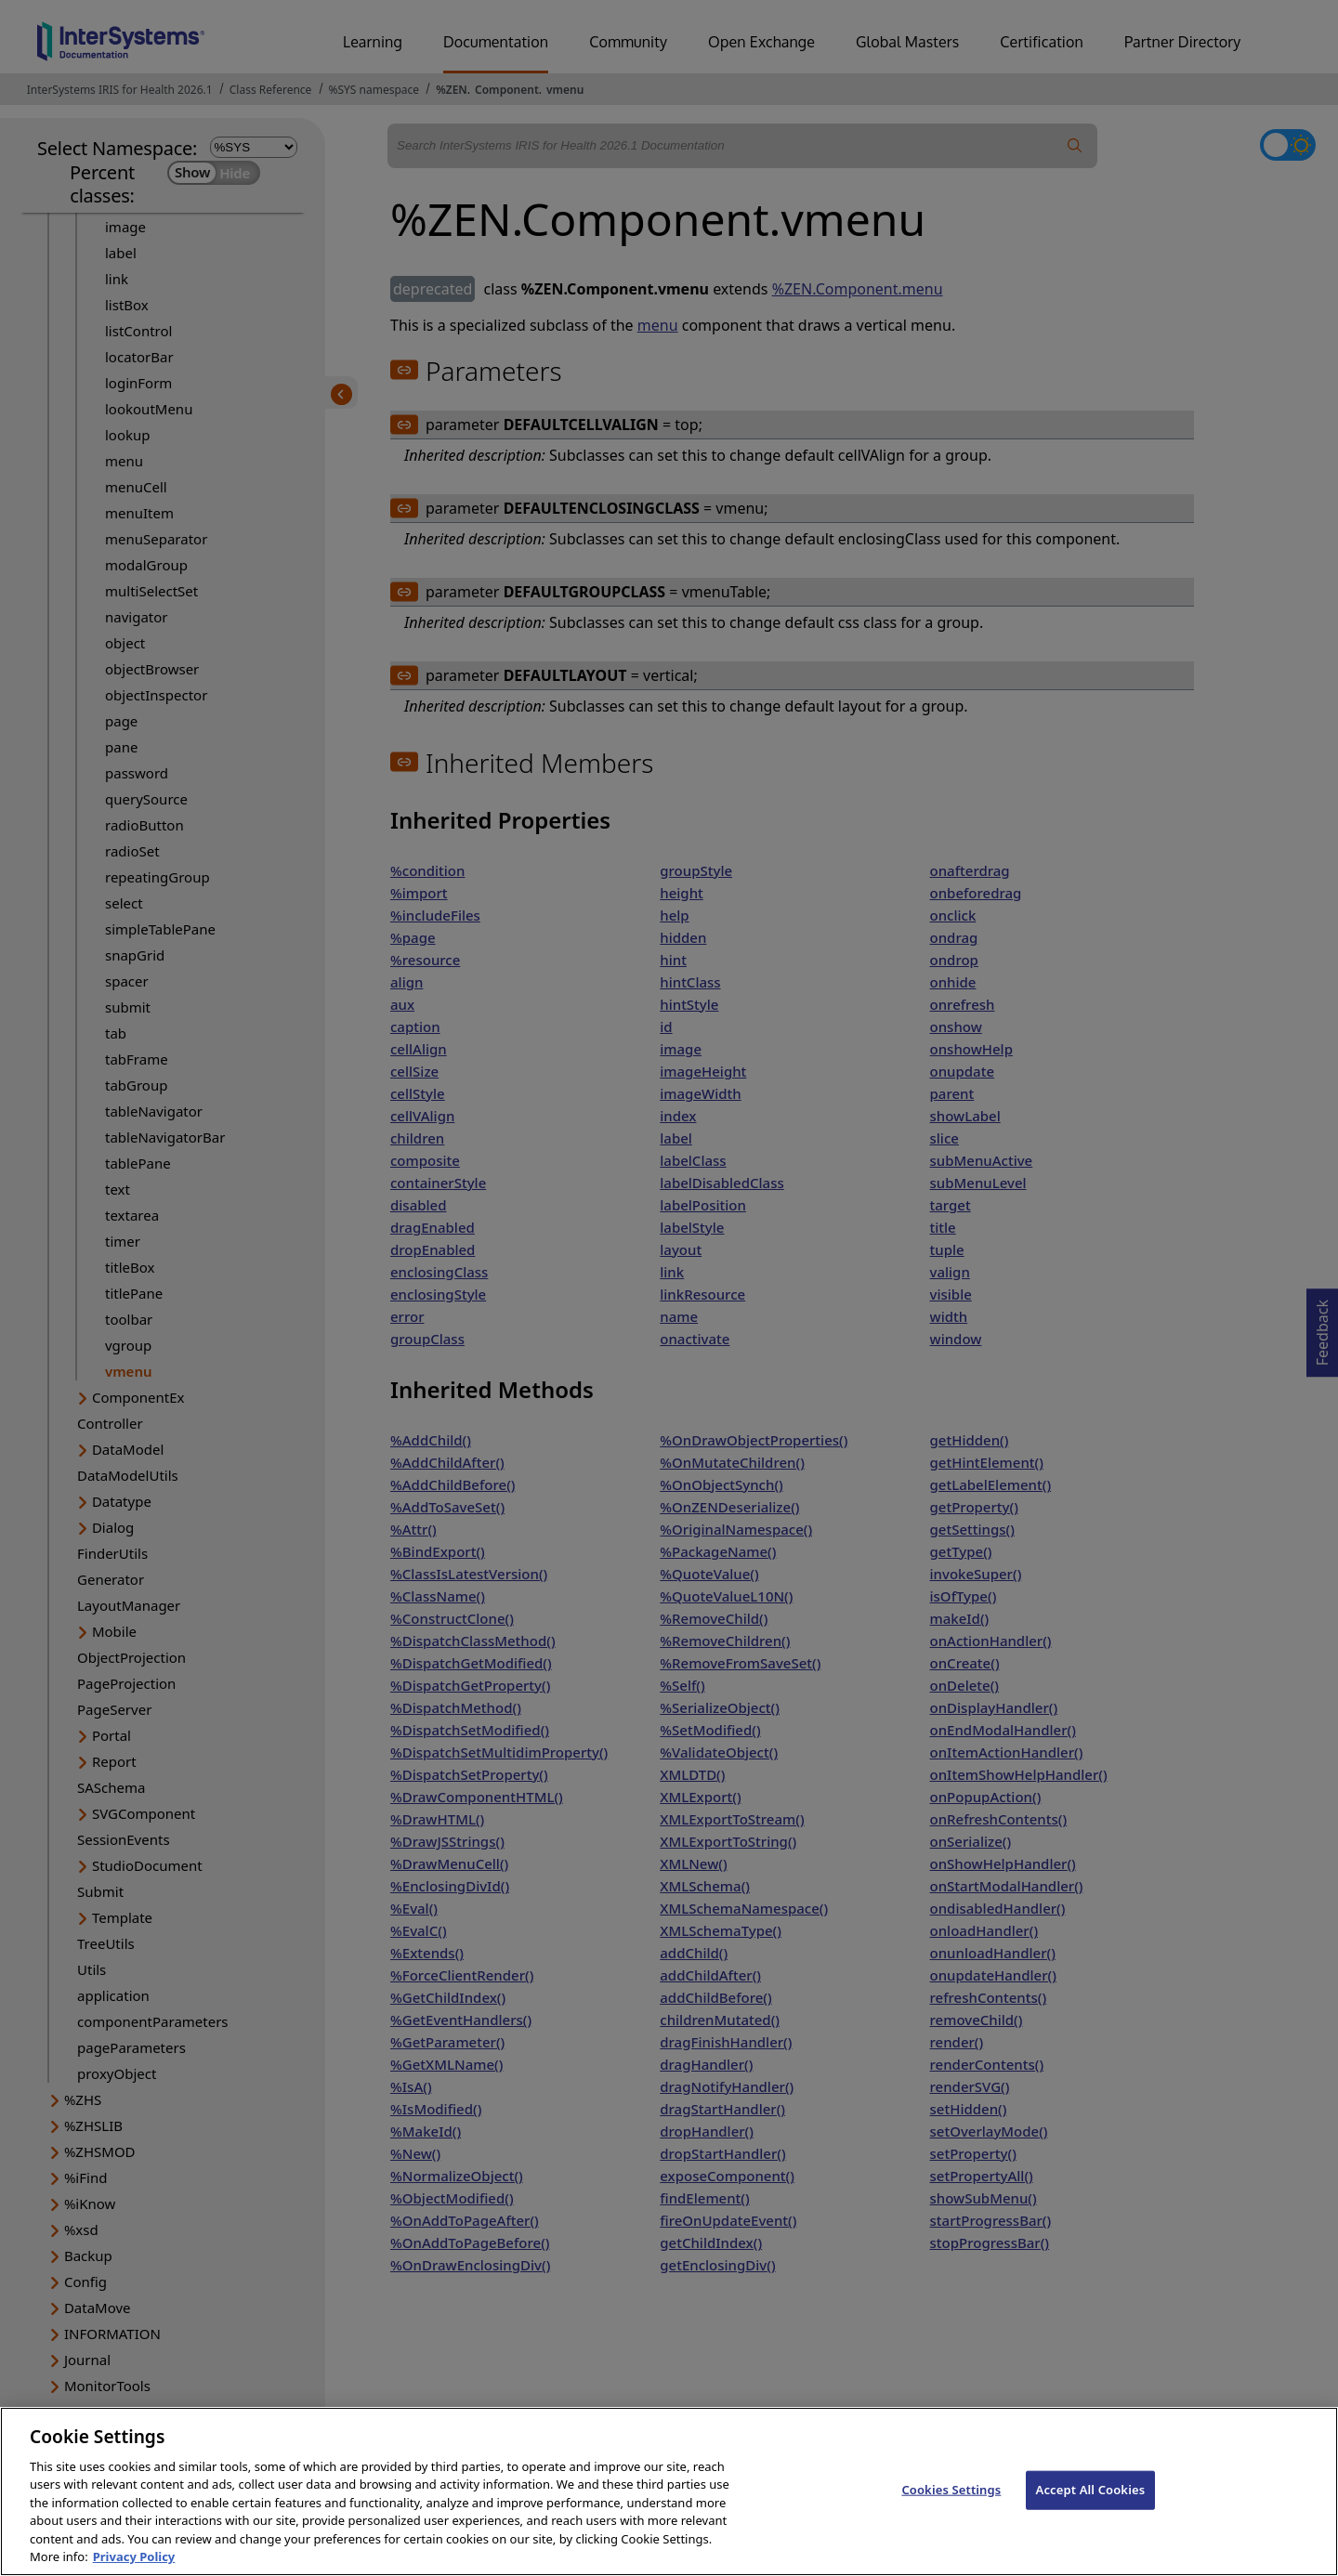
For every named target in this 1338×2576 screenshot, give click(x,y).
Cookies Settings (951, 2504)
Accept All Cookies (1091, 2504)
